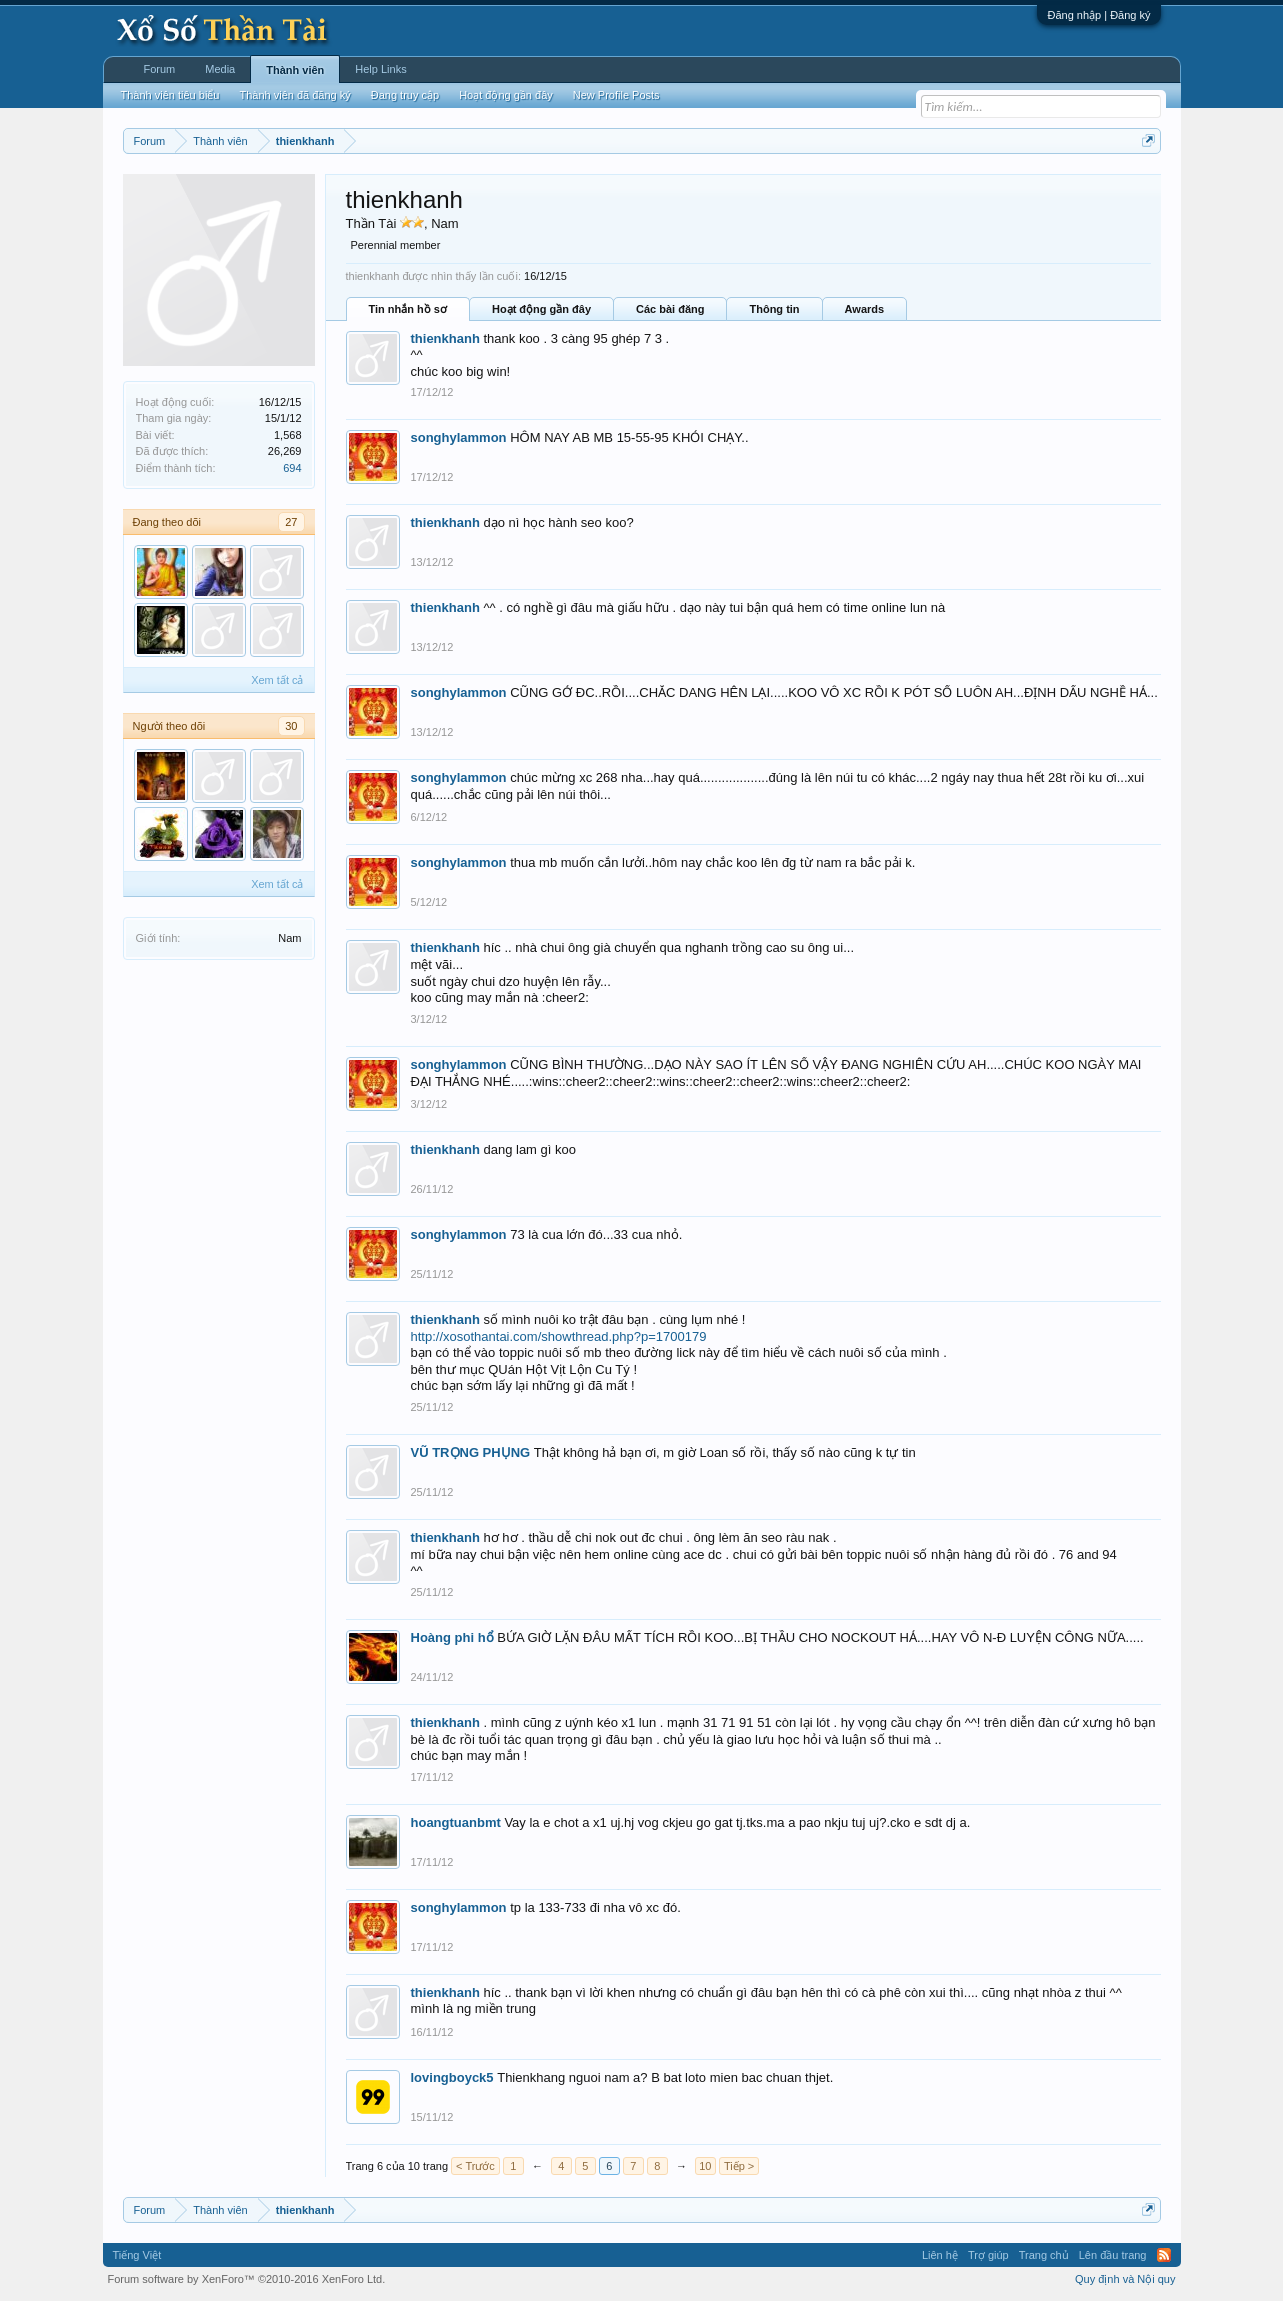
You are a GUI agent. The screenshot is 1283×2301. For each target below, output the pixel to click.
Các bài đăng (670, 309)
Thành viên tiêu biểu (170, 95)
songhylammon (459, 437)
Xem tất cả (277, 680)
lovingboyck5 (452, 2077)
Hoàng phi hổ (452, 1637)
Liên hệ (940, 2255)
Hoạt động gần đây (541, 309)
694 (292, 468)
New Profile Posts (616, 95)
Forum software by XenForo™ (247, 2279)
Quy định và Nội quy (1125, 2279)
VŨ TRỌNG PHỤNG (471, 1452)
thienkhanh (445, 338)
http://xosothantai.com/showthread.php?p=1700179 (559, 1336)
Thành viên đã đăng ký (294, 95)
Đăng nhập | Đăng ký (1098, 15)
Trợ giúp (988, 2255)
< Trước (475, 2166)
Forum (160, 69)
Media (220, 69)
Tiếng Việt (137, 2255)
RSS (1164, 2255)
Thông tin (774, 309)
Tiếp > (739, 2166)
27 (291, 522)
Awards (865, 309)
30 (291, 726)
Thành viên (295, 70)
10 (705, 2166)
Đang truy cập (405, 95)
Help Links (380, 69)
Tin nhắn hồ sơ (408, 309)
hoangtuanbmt (456, 1822)
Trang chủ (1044, 2255)
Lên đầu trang (1113, 2255)
